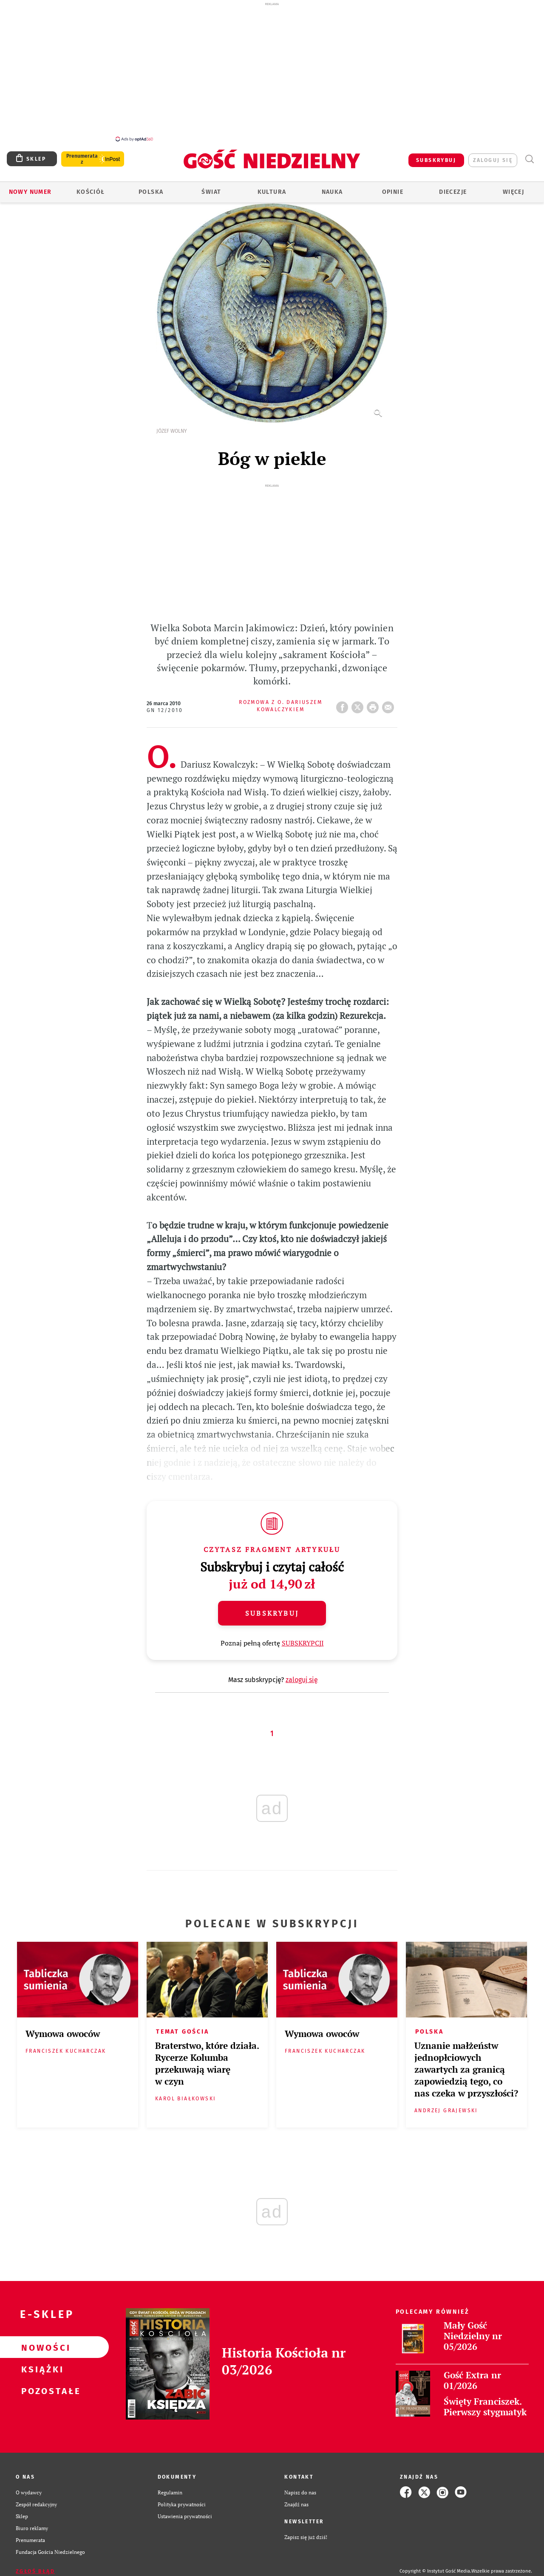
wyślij (389, 700)
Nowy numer (30, 187)
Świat (211, 187)
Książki (40, 2364)
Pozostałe (40, 2386)
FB (343, 700)
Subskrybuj (272, 1608)
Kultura (272, 187)
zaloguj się (493, 156)
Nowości (40, 2342)
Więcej (513, 187)
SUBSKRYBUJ (436, 156)
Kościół (90, 187)
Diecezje (453, 187)
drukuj (374, 700)
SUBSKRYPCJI (303, 1638)
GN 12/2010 (165, 706)
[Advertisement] (272, 71)
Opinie (392, 187)
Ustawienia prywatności (185, 2511)
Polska (151, 187)
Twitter (359, 700)
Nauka (332, 187)
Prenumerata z (82, 154)
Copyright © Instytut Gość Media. (435, 2566)
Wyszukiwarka (529, 154)
